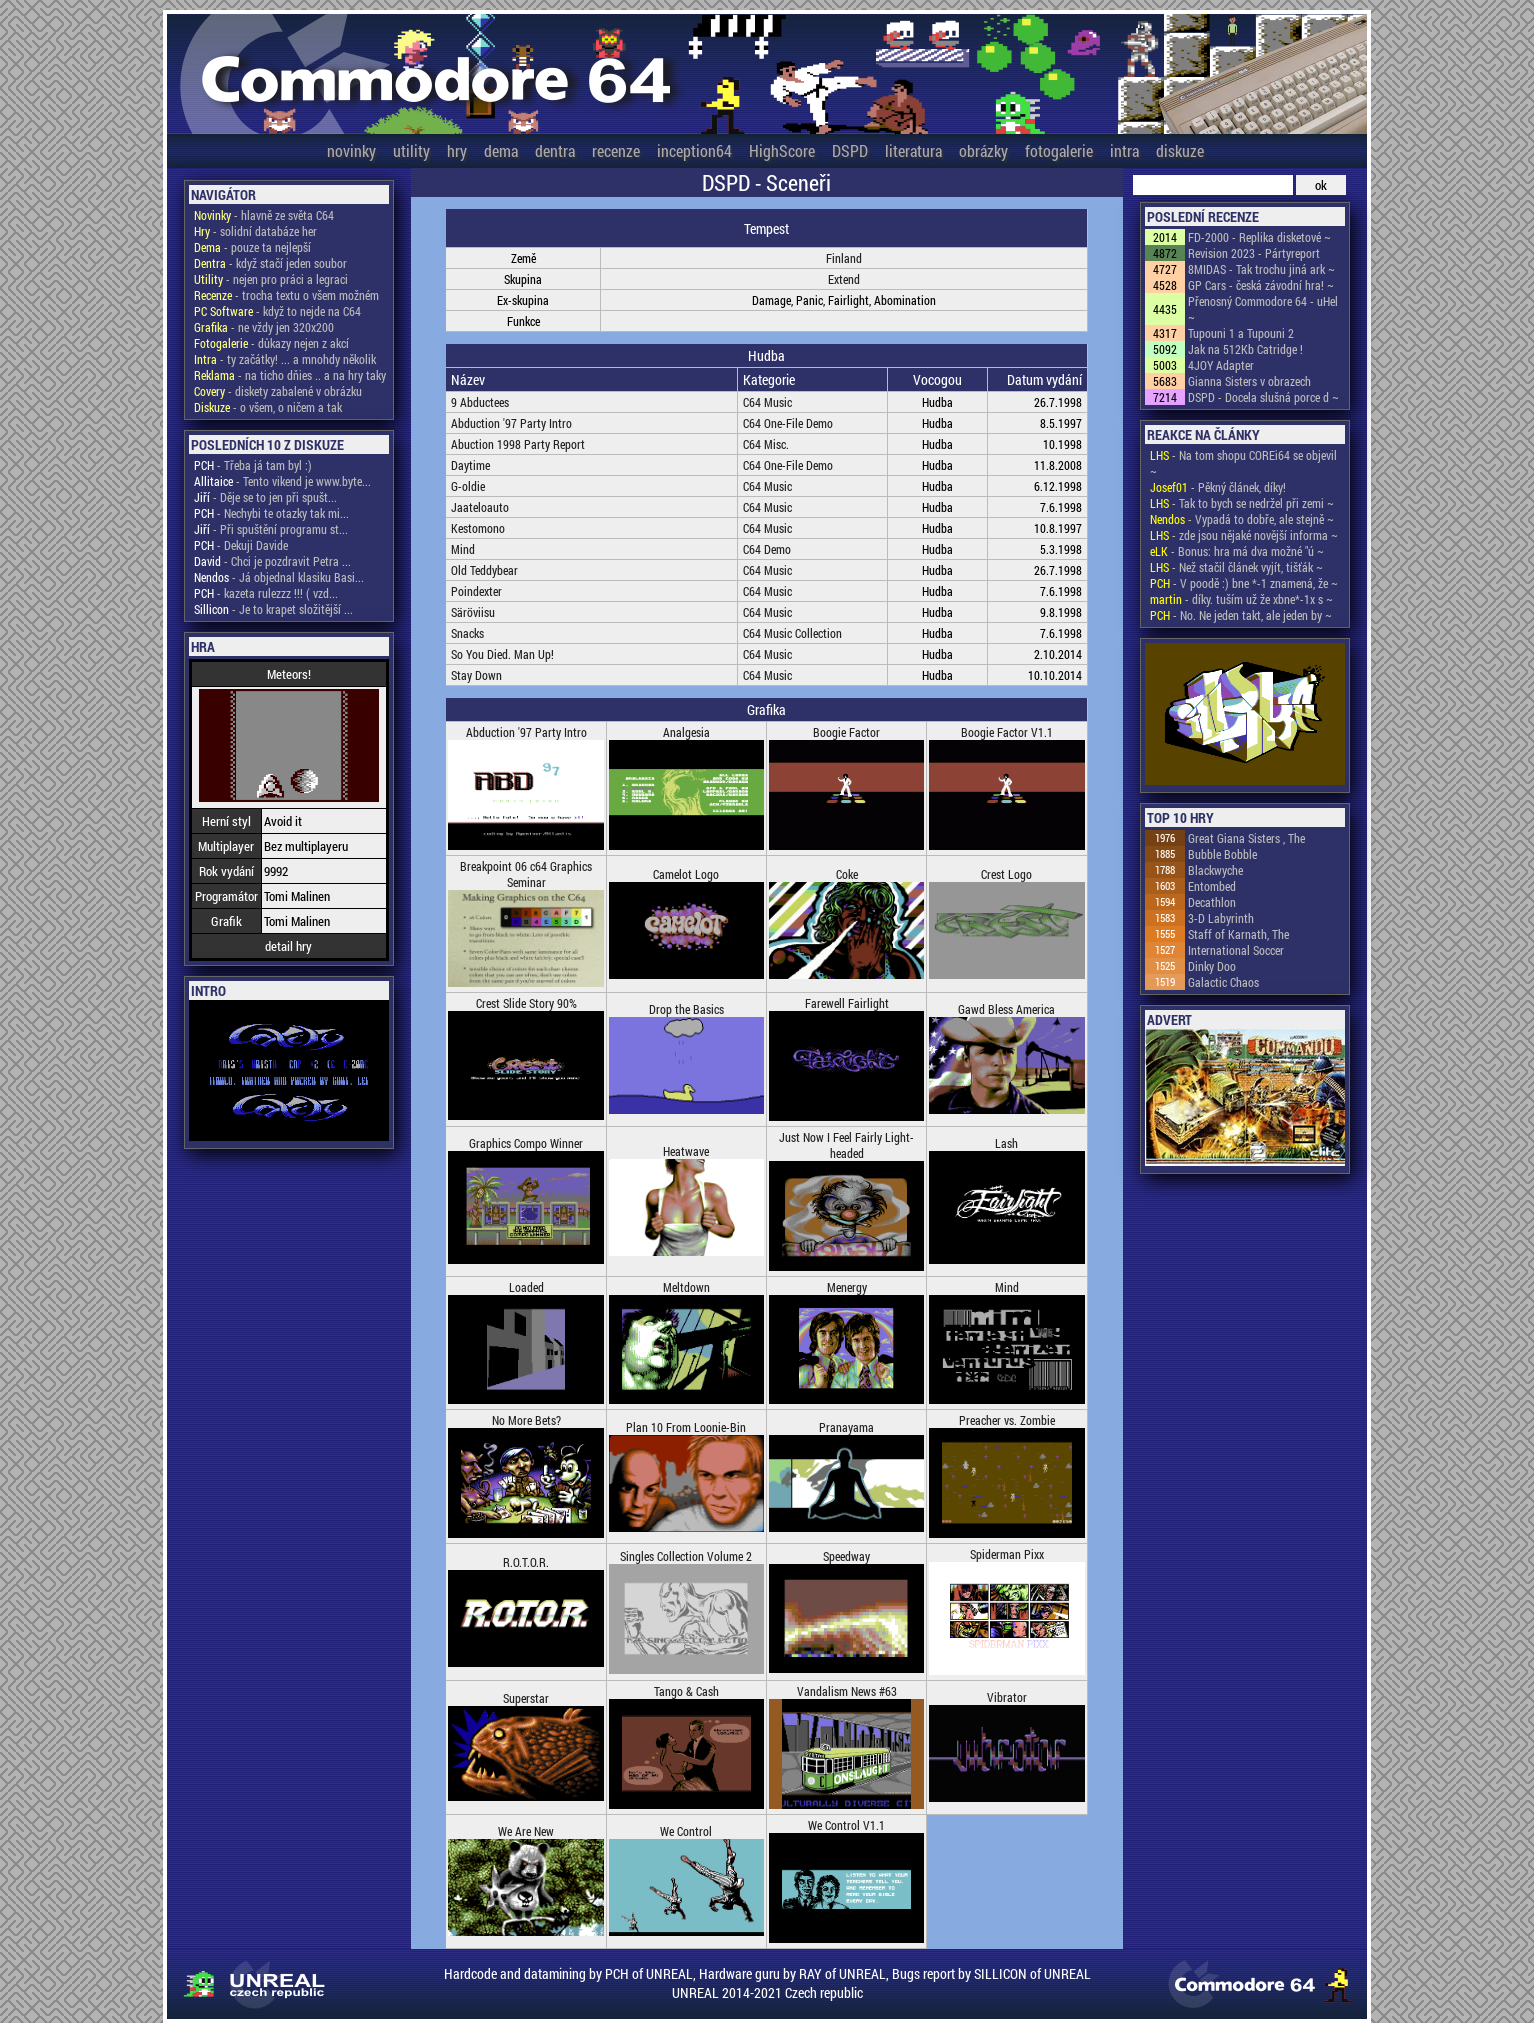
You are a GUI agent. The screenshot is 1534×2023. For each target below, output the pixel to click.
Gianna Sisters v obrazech (1249, 381)
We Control (686, 1831)
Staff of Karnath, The (1238, 934)
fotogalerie (1059, 150)
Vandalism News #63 (847, 1691)
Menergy (847, 1287)
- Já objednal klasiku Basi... (279, 577)
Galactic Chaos (1223, 982)
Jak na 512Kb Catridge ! (1245, 349)
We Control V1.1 (846, 1825)
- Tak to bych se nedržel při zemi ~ (1242, 503)
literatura (913, 150)
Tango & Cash (686, 1691)
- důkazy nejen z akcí (271, 343)
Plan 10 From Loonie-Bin (686, 1427)
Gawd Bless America (1006, 1009)
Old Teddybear (484, 570)
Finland (844, 258)
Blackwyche (1215, 870)
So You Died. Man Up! (502, 654)
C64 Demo (767, 549)
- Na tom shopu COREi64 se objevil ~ (1243, 463)
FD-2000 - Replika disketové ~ (1259, 237)
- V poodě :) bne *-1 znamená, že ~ (1244, 583)
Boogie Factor (846, 732)
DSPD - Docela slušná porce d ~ (1263, 397)
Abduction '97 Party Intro (511, 423)
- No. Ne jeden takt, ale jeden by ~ (1241, 615)
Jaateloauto (480, 507)
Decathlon (1212, 902)
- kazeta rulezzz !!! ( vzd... (266, 593)
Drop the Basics (686, 1009)
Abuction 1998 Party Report (518, 444)
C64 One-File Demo (788, 423)
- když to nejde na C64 (277, 311)
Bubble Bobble (1222, 854)
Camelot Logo (686, 874)
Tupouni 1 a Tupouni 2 (1241, 333)
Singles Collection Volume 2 (686, 1556)
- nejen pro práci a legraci (271, 279)
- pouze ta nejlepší (252, 247)
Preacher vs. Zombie (1007, 1420)
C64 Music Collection (792, 633)
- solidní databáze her (255, 231)
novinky (351, 150)
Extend (844, 279)
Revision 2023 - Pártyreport (1254, 253)
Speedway (846, 1556)
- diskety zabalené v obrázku (278, 391)
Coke (847, 874)
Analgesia (686, 732)
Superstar (526, 1698)
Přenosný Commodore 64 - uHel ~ (1263, 309)
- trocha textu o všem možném (286, 295)
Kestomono (478, 528)
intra (1124, 150)
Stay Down (476, 675)
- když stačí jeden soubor (270, 263)
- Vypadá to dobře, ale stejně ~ (1242, 519)
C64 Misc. (766, 444)
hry (457, 150)
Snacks (467, 633)
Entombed (1212, 886)
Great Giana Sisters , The (1246, 838)
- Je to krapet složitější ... (273, 609)
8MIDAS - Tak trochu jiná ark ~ (1261, 269)
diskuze (1180, 150)
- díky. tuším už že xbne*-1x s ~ (1241, 599)
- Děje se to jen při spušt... (265, 497)
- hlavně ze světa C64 (264, 215)
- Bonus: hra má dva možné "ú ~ (1237, 551)
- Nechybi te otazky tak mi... (271, 513)
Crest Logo (1006, 874)
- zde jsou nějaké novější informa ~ (1244, 535)
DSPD (850, 150)
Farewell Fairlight (847, 1003)
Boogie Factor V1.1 (1007, 732)
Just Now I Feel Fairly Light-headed (846, 1145)
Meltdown (686, 1287)
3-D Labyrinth (1221, 918)
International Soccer (1236, 950)
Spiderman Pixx (1007, 1554)
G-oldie (468, 486)
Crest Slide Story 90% (526, 1003)
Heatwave (686, 1151)
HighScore (782, 150)
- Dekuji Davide (241, 545)
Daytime (470, 465)
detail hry (288, 946)
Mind (463, 549)
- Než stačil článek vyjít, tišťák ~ (1236, 567)
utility (411, 150)
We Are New (526, 1831)
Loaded (526, 1287)
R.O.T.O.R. (526, 1562)
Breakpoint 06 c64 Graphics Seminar (526, 874)
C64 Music (767, 402)
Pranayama (846, 1427)
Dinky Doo (1212, 966)
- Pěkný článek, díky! (1218, 487)
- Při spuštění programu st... (271, 529)
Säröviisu (473, 612)
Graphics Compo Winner (526, 1143)
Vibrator (1007, 1697)
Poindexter (476, 591)
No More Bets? (526, 1420)
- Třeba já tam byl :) (253, 465)
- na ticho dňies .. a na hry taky (290, 375)
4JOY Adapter (1221, 365)
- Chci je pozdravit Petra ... (272, 561)
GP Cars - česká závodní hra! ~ (1261, 285)
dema (501, 150)
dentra (555, 150)
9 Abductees (480, 402)
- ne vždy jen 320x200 (264, 327)
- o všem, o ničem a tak (268, 407)
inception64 (694, 150)
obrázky (983, 150)
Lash (1006, 1143)
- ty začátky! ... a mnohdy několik (285, 359)
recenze (616, 150)
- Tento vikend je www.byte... (282, 481)
